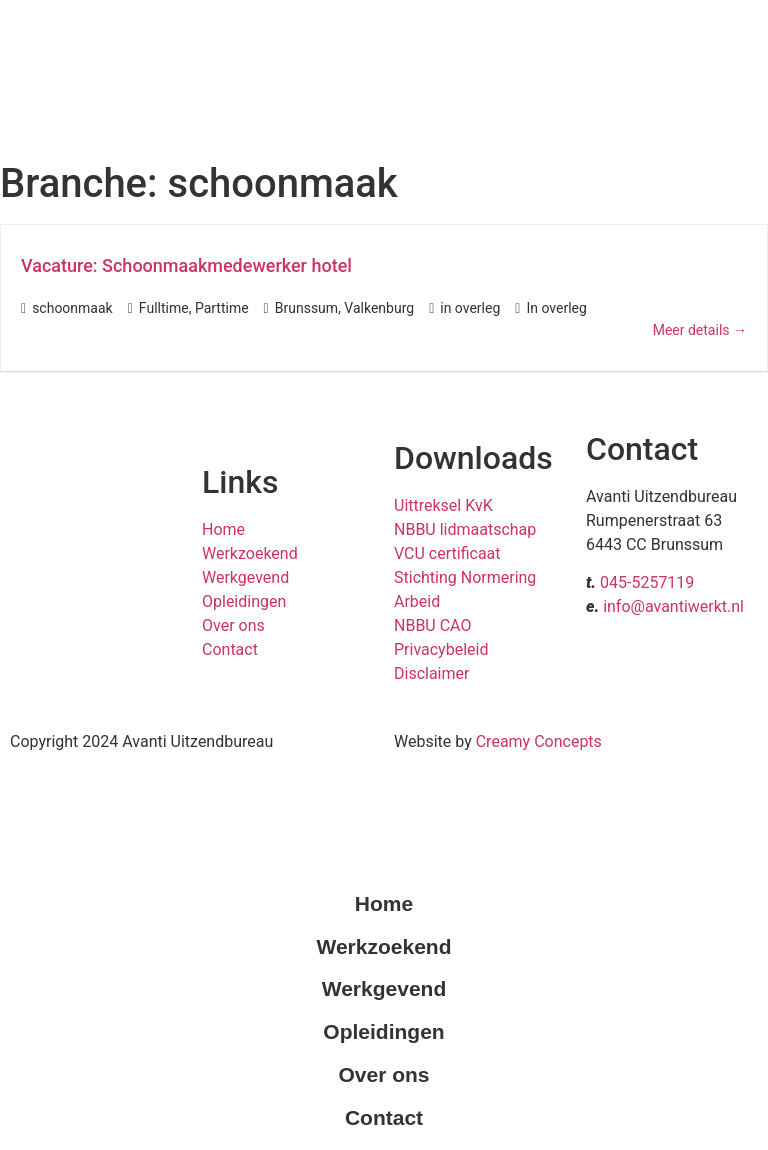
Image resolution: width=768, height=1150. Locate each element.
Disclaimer (431, 673)
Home (223, 529)
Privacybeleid (441, 649)
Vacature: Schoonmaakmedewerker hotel (186, 265)
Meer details (700, 330)
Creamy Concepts (539, 741)
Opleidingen (244, 601)
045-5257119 (647, 582)
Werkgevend (245, 577)
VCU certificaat (447, 553)
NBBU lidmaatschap (465, 529)
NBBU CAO (432, 625)
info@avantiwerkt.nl (673, 606)
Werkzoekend (250, 553)
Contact (230, 649)
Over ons (233, 625)
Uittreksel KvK (443, 505)
